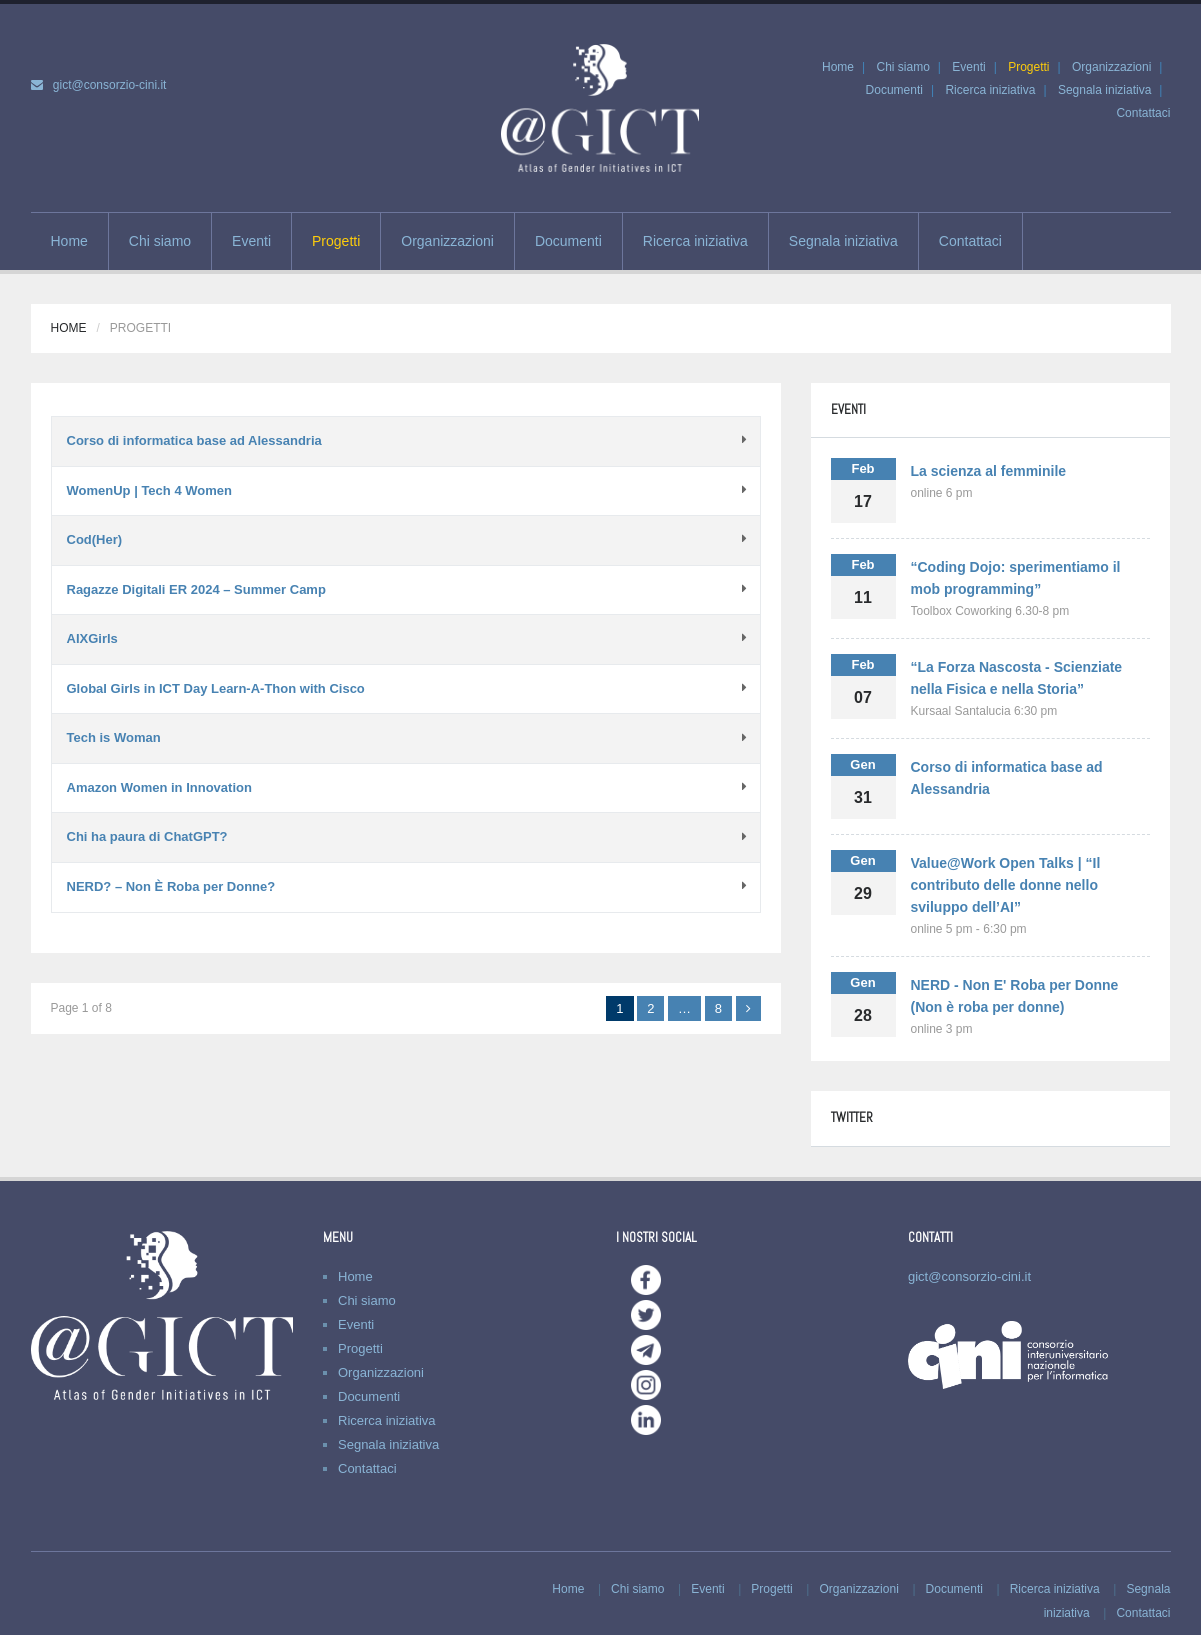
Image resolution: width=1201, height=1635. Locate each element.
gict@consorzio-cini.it (110, 85)
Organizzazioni (1111, 67)
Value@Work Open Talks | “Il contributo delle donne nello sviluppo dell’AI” (1006, 885)
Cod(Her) (95, 539)
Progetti (1028, 67)
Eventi (968, 67)
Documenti (894, 90)
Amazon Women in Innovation (159, 787)
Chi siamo (902, 67)
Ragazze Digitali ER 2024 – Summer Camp (196, 589)
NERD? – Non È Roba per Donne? (171, 886)
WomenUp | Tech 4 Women (149, 490)
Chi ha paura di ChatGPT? (147, 836)
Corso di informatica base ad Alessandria (194, 440)
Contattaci (1143, 113)
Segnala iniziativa (1104, 90)
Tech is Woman (114, 737)
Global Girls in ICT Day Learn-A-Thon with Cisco (216, 688)
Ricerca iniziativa (990, 90)
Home (838, 67)
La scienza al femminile (989, 471)
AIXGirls (92, 638)
